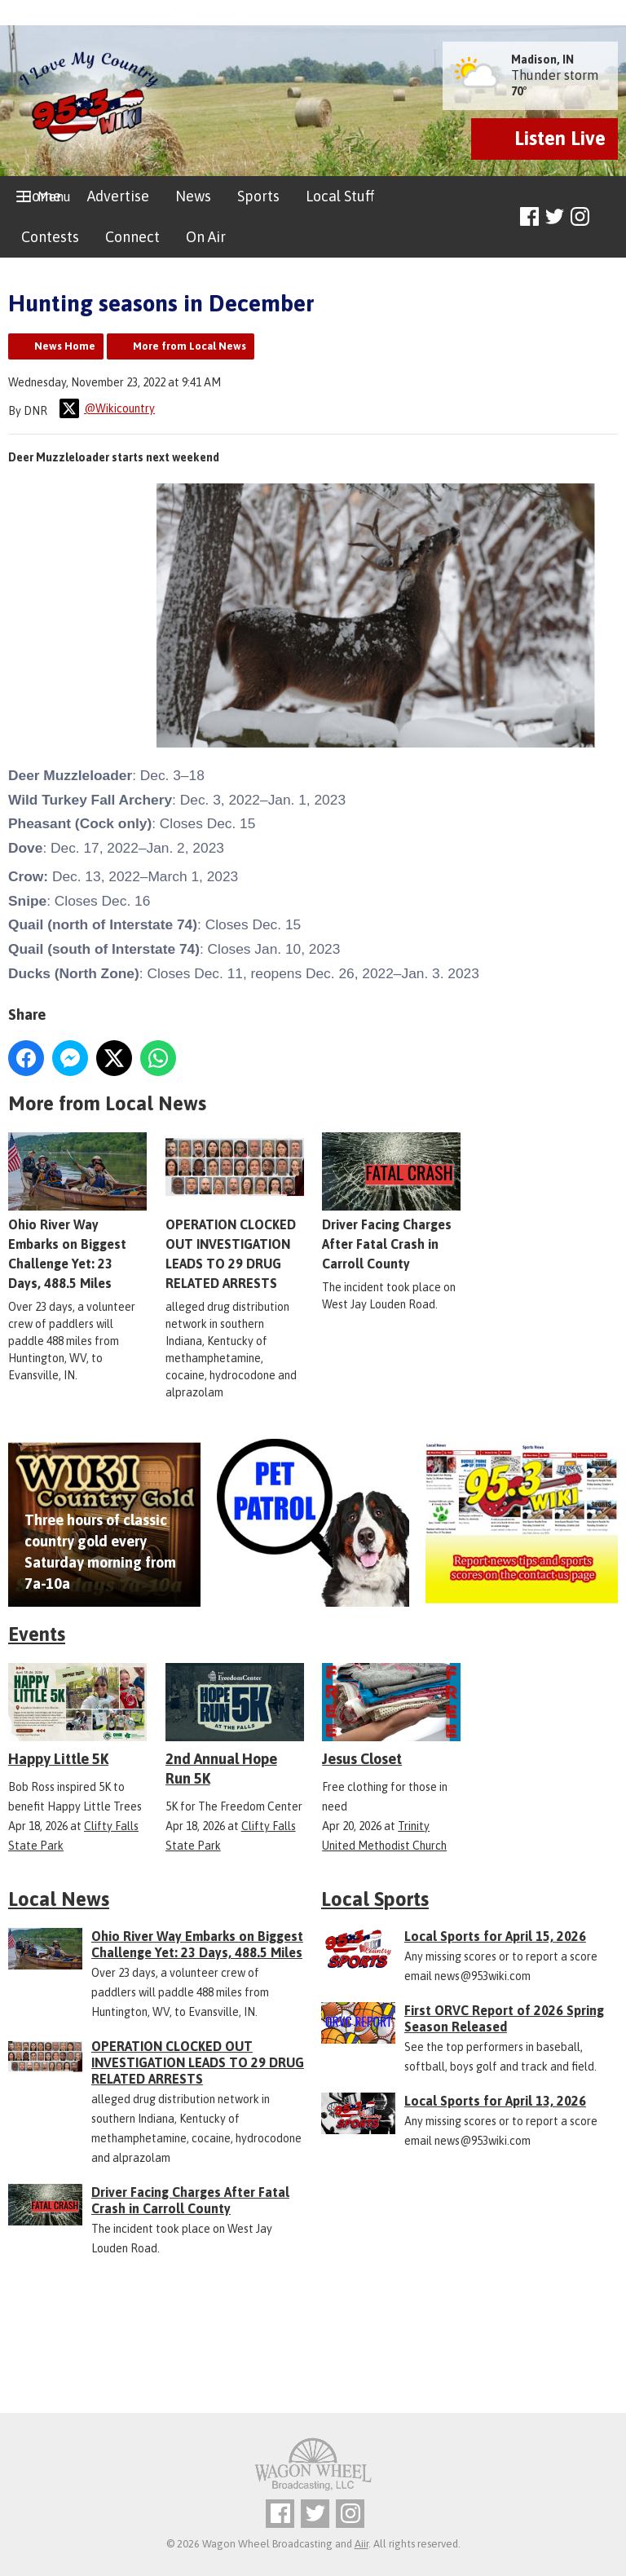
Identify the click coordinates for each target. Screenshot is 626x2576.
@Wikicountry (107, 408)
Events (36, 1634)
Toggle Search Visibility (607, 217)
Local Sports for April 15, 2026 (495, 1936)
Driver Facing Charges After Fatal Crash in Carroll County (391, 1201)
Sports (258, 196)
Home (41, 196)
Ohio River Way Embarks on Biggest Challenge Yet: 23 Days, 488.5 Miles (197, 1944)
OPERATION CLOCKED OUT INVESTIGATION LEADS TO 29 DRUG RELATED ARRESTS (197, 2062)
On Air (206, 236)
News (193, 196)
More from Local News (189, 346)
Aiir (361, 2544)
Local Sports (375, 1899)
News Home (64, 346)
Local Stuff (340, 196)
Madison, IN (542, 59)
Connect (132, 236)
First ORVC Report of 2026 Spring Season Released (504, 2018)
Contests (50, 236)
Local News (58, 1899)
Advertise (118, 196)
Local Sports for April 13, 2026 (495, 2100)
